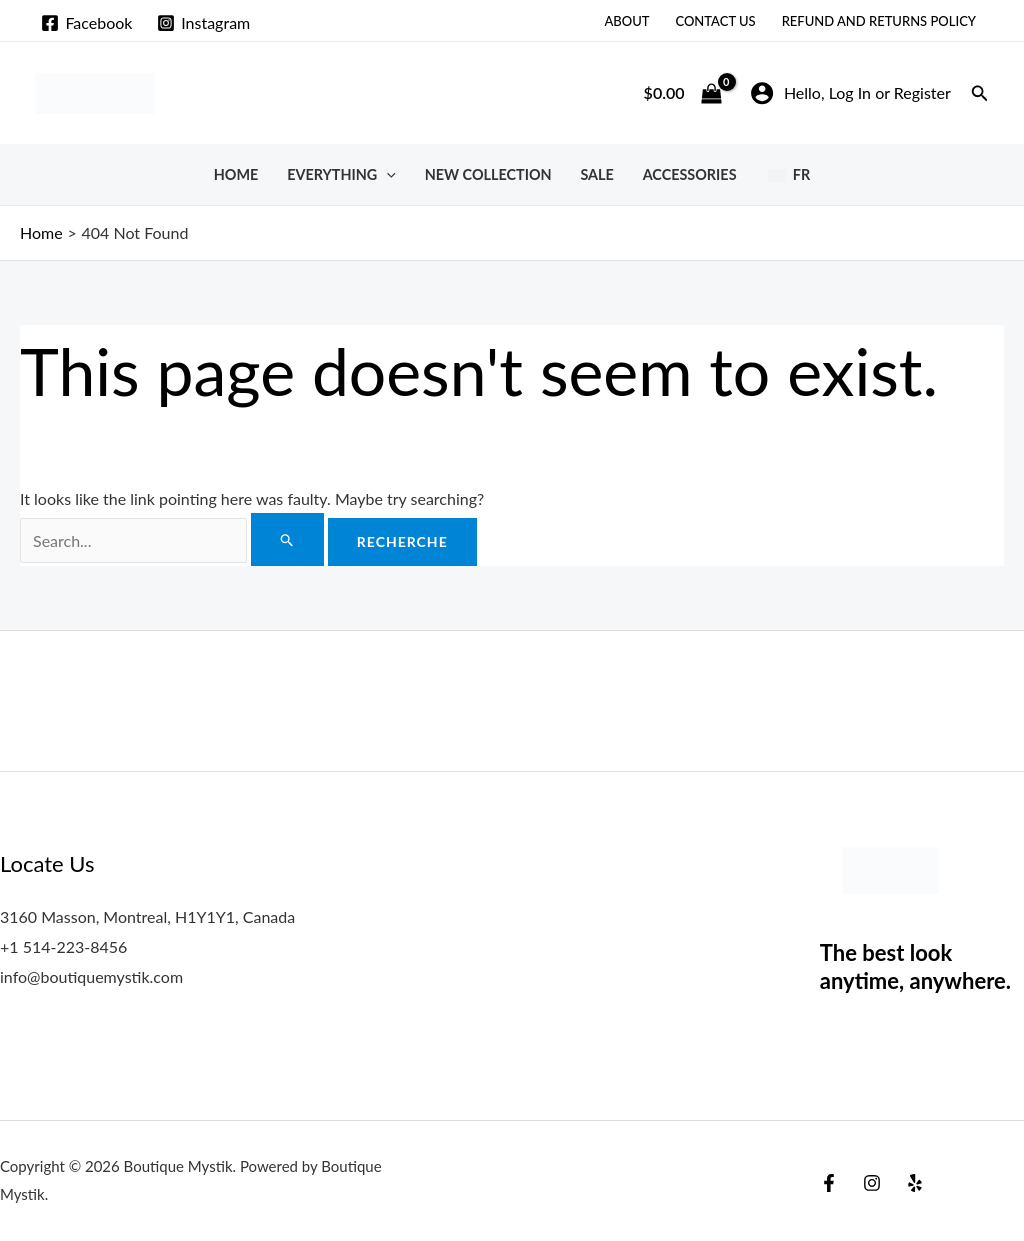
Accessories (690, 174)
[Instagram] (204, 23)
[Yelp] (915, 1183)
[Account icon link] (850, 93)
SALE (596, 174)
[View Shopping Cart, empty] (682, 93)
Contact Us (715, 21)
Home (236, 174)
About (626, 21)
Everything (341, 174)
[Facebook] (87, 23)
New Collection (488, 174)
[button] (980, 93)
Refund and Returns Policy (879, 21)
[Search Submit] (287, 539)
